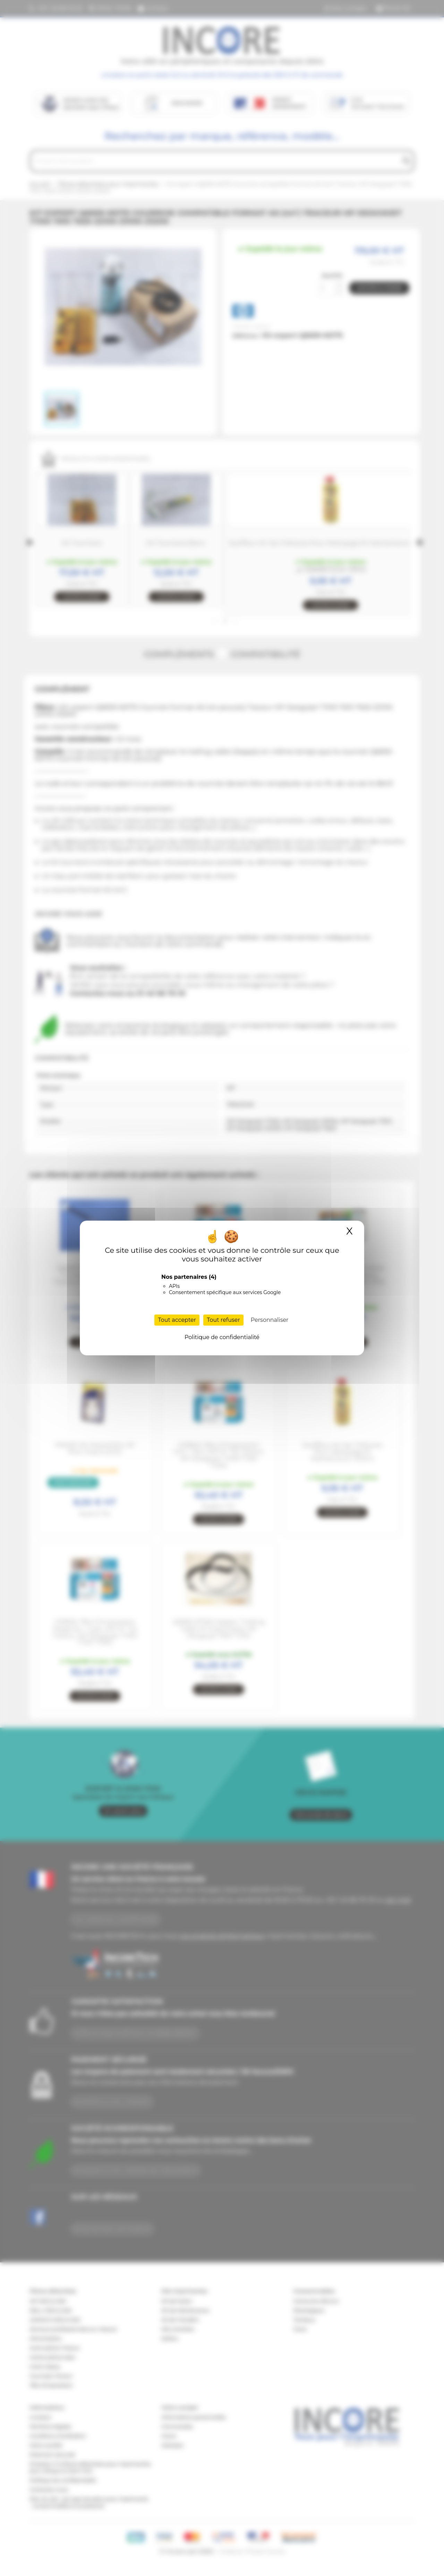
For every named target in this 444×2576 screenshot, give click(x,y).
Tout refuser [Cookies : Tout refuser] (223, 1320)
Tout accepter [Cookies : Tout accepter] (177, 1320)
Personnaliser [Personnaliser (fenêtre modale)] (270, 1320)
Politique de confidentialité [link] (222, 1337)
